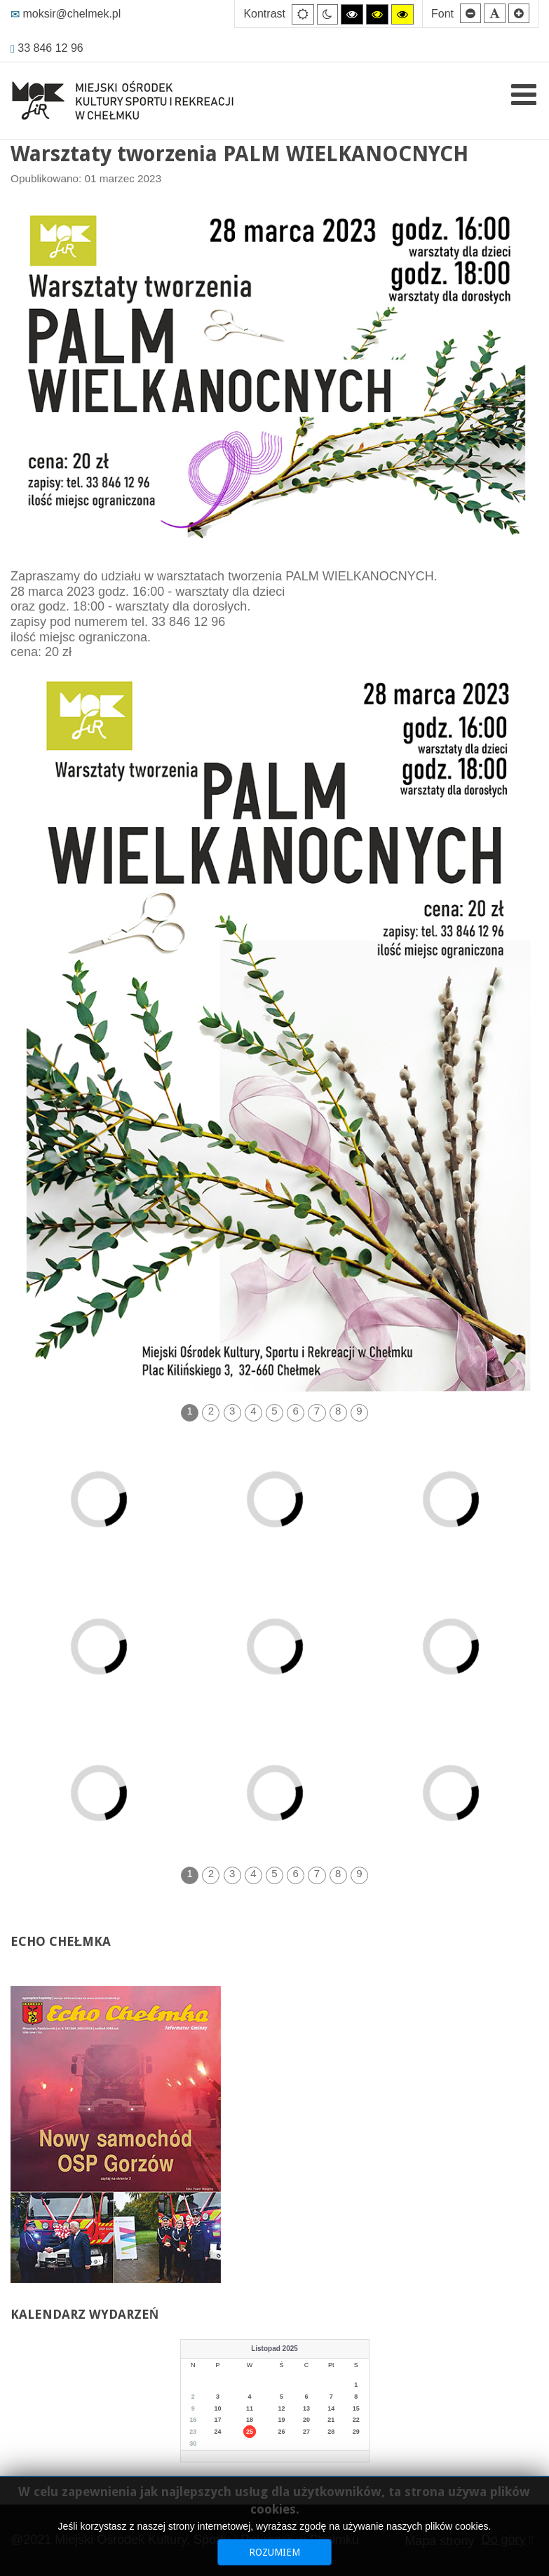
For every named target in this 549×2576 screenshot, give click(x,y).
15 (356, 2408)
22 (356, 2419)
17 (218, 2419)
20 (306, 2419)
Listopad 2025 (274, 2348)
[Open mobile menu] (523, 94)
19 (281, 2419)
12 (281, 2408)
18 (249, 2419)
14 (330, 2408)
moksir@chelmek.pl (66, 14)
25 (249, 2431)
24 (218, 2431)
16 (192, 2419)
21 (330, 2419)
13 (306, 2408)
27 (306, 2431)
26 (281, 2431)
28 (330, 2431)
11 (249, 2408)
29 (356, 2431)
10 (218, 2408)
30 (192, 2443)
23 (192, 2431)
